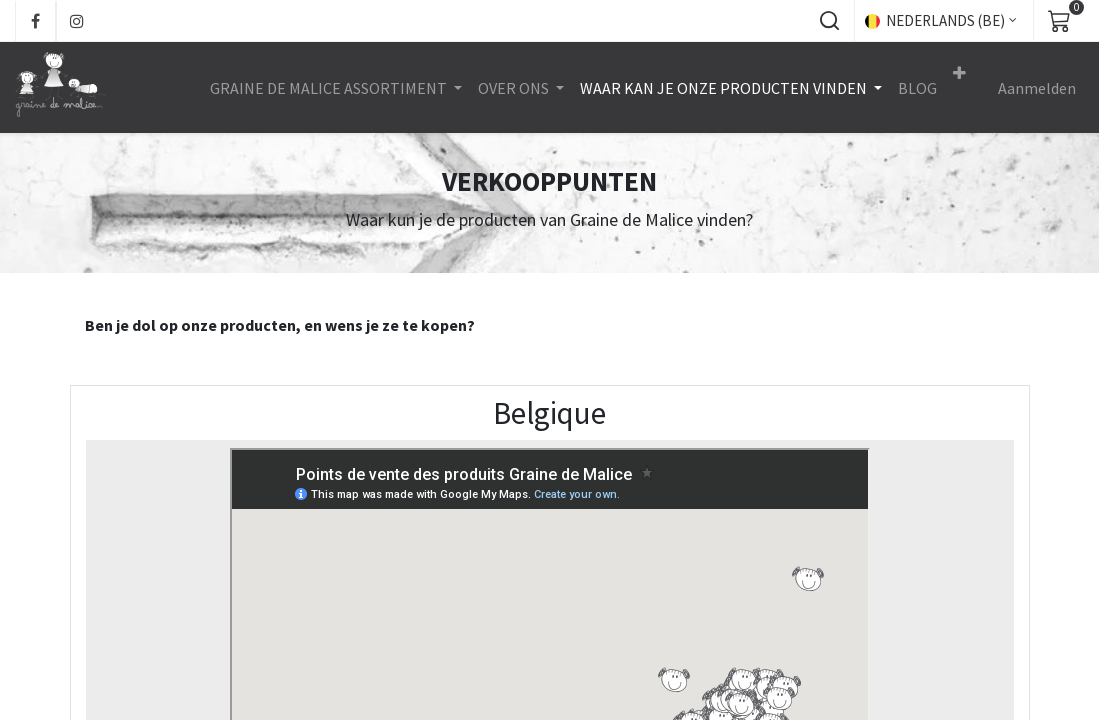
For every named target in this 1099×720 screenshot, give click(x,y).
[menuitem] (917, 88)
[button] (829, 21)
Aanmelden (1037, 88)
